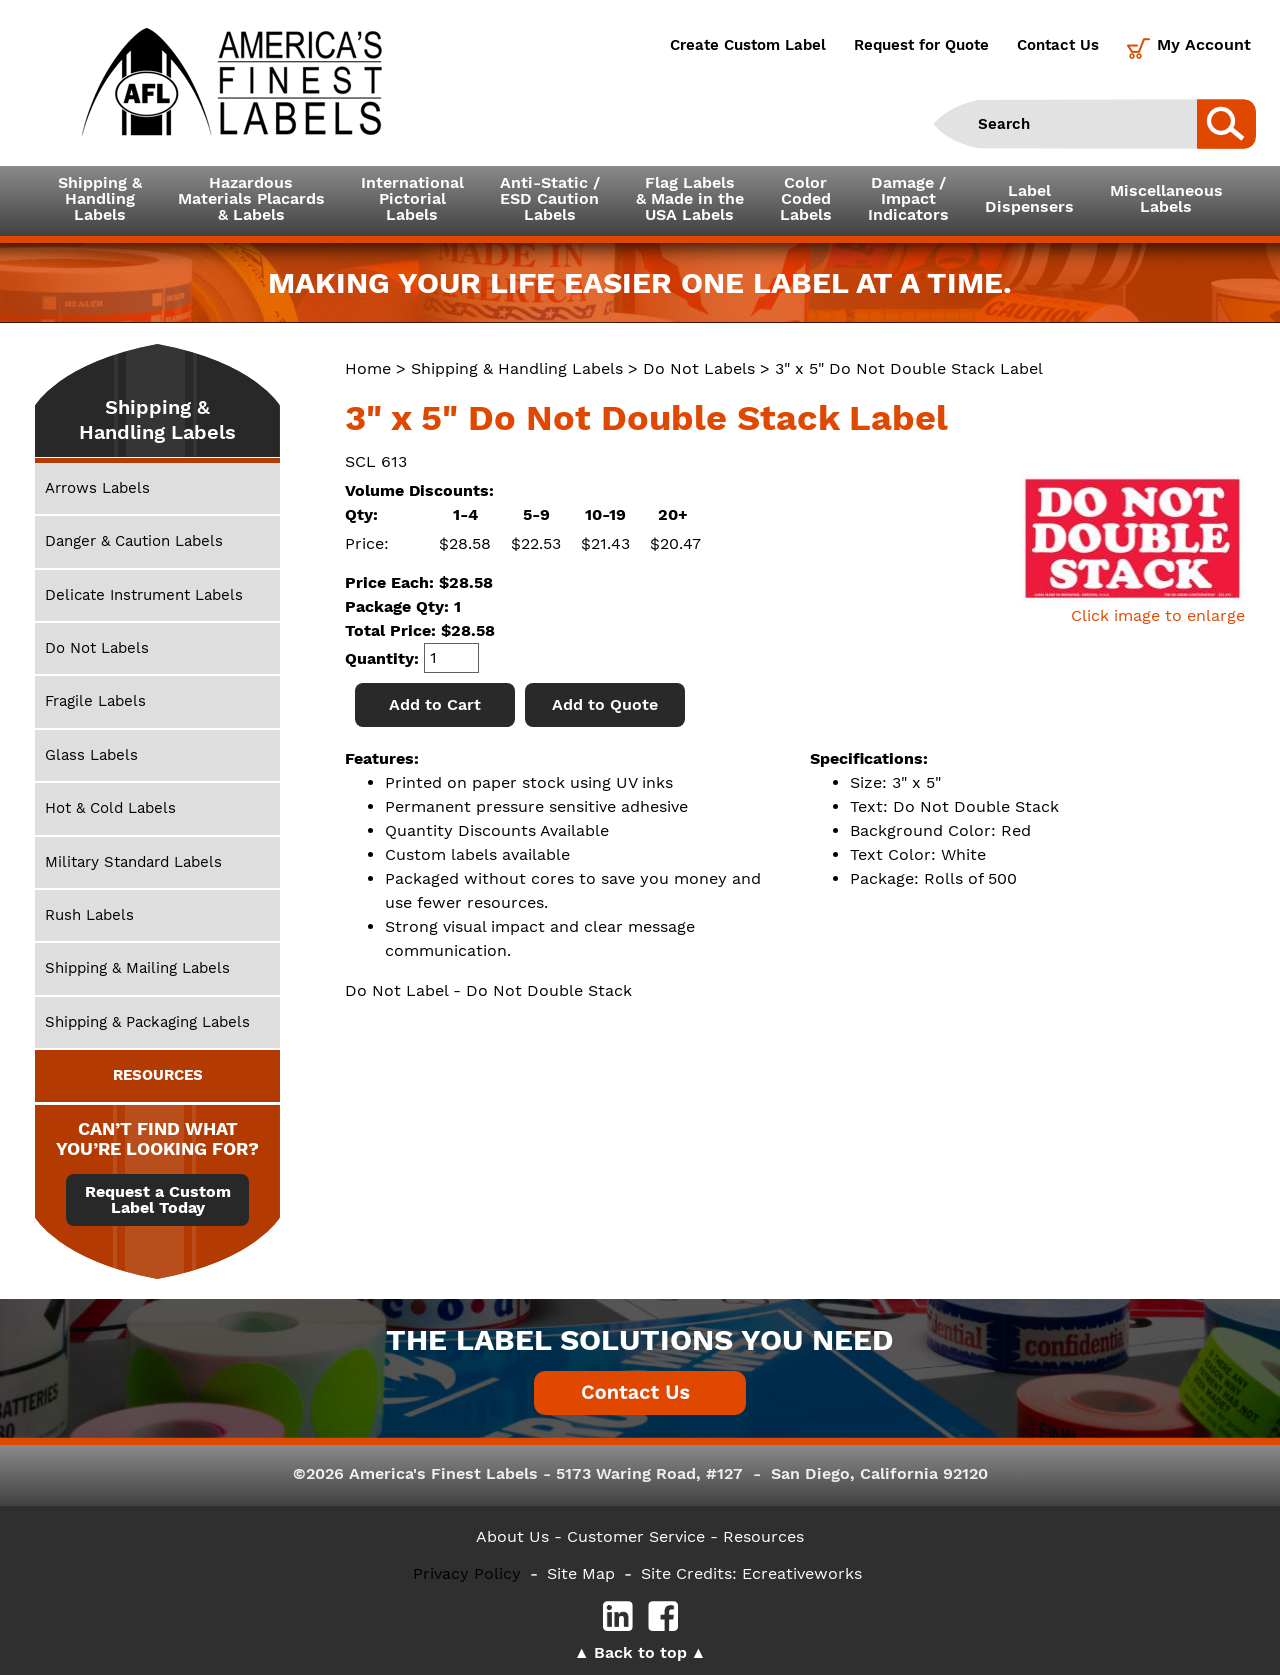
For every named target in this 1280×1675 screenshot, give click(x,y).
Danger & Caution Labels (134, 541)
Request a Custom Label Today (158, 1200)
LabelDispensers (1029, 198)
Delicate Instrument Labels (144, 595)
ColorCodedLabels (806, 198)
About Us (512, 1536)
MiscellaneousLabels (1166, 198)
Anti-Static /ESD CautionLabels (550, 198)
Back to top (640, 1652)
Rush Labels (89, 915)
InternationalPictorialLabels (412, 198)
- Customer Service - (636, 1536)
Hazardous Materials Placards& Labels (251, 198)
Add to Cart (435, 704)
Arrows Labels (97, 488)
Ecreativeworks (802, 1573)
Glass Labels (91, 755)
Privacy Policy (467, 1573)
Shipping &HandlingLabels (100, 198)
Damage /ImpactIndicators (908, 198)
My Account (1204, 44)
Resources (763, 1536)
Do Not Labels (699, 368)
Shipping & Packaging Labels (147, 1022)
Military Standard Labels (133, 862)
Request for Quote (921, 45)
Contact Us (1058, 45)
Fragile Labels (95, 701)
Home (368, 368)
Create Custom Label (748, 45)
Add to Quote (605, 704)
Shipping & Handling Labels (517, 368)
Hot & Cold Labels (110, 808)
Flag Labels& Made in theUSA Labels (690, 198)
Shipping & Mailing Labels (137, 968)
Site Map (581, 1573)
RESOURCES (158, 1075)
